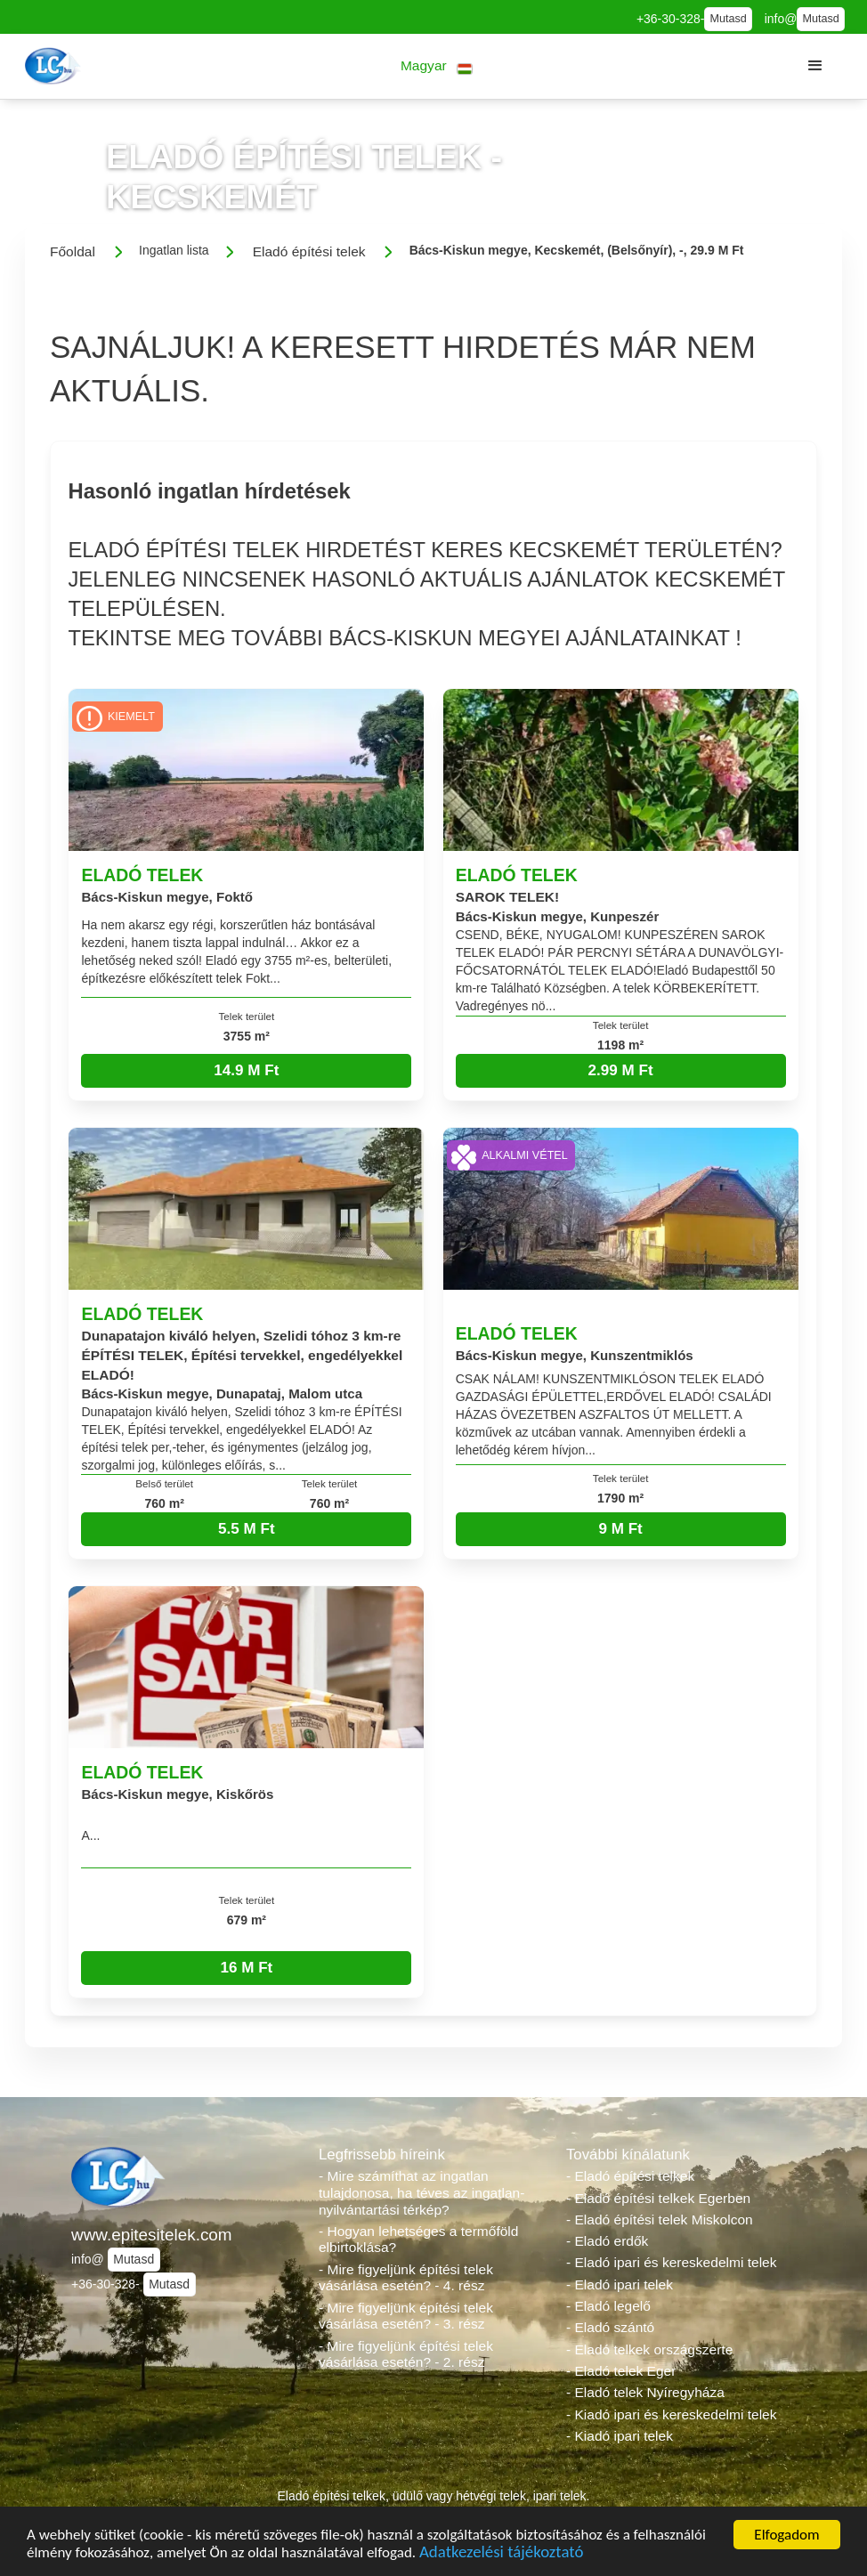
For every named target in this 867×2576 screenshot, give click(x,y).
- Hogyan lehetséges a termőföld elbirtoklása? (418, 2240)
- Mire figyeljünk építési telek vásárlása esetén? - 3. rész (406, 2316)
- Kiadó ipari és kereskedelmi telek (671, 2414)
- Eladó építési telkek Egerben (658, 2198)
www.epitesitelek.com (151, 2234)
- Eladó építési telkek (630, 2175)
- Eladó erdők (607, 2240)
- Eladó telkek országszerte (649, 2349)
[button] (437, 66)
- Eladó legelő (608, 2305)
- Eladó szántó (610, 2327)
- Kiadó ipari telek (619, 2435)
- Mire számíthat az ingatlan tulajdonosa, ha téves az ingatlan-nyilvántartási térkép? (421, 2192)
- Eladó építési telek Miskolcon (659, 2219)
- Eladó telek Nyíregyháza (645, 2392)
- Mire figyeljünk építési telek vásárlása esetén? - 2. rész (406, 2354)
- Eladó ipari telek (619, 2284)
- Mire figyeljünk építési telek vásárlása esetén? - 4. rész (406, 2278)
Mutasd (727, 18)
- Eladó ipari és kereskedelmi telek (671, 2262)
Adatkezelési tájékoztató (501, 2555)
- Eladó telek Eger (621, 2370)
